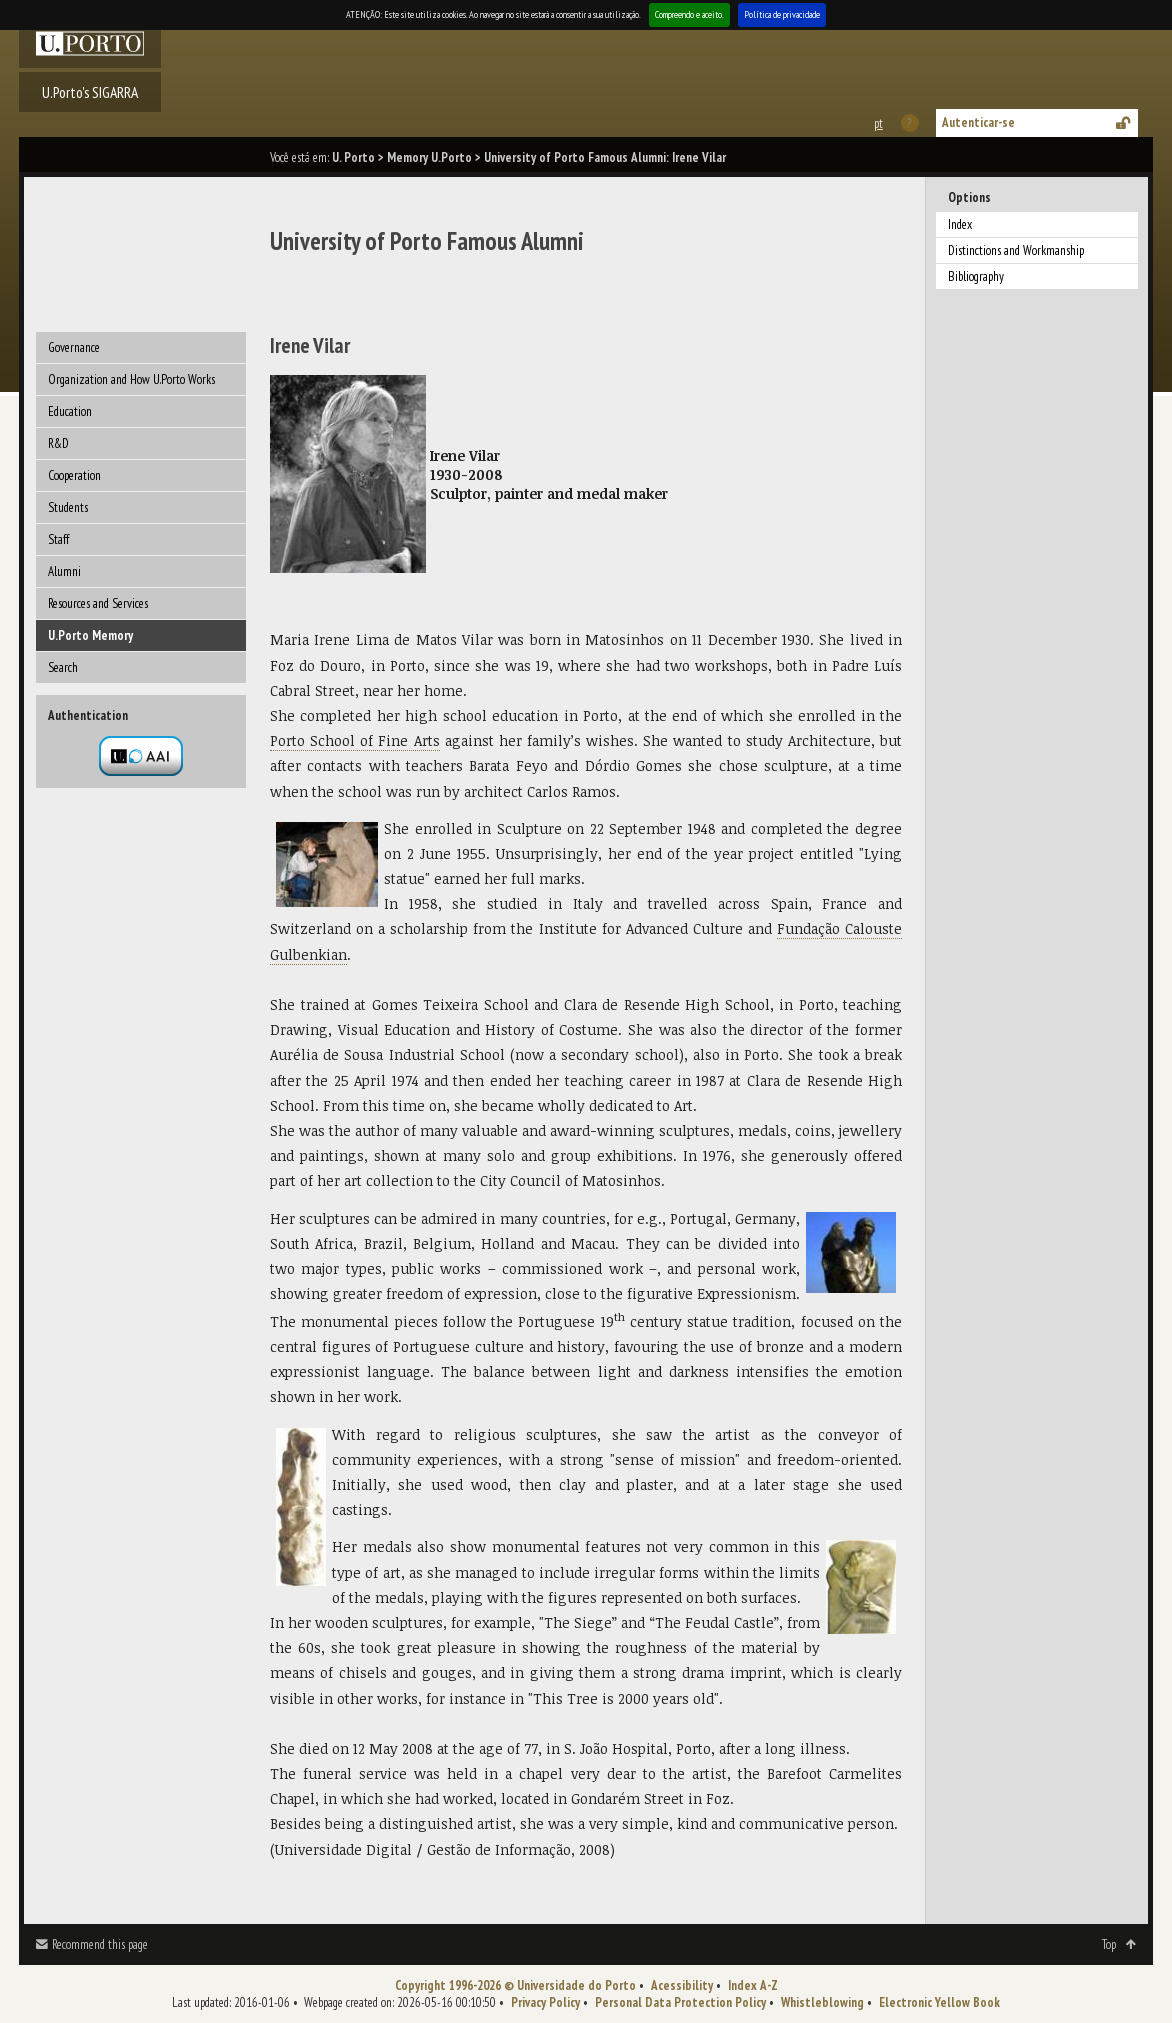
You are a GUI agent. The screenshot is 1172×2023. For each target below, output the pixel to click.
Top (1109, 1944)
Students (68, 507)
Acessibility (682, 1985)
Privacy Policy (545, 2002)
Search (63, 667)
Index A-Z (753, 1985)
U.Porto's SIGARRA (90, 92)
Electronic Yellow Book (939, 2002)
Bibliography (976, 276)
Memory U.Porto (429, 157)
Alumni (64, 571)
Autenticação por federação (141, 756)
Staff (58, 539)
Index (960, 224)
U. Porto (353, 157)
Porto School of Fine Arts (355, 740)
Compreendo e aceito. (689, 14)
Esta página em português (877, 123)
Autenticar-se (978, 122)
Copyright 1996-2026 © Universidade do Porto (515, 1985)
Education (70, 411)
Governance (74, 347)
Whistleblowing (822, 2002)
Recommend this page (100, 1944)
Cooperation (74, 475)
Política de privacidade (782, 14)
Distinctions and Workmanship (1016, 250)
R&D (58, 443)
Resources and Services (98, 603)
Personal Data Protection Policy (680, 2002)
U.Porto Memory (90, 635)
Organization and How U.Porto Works (131, 379)
